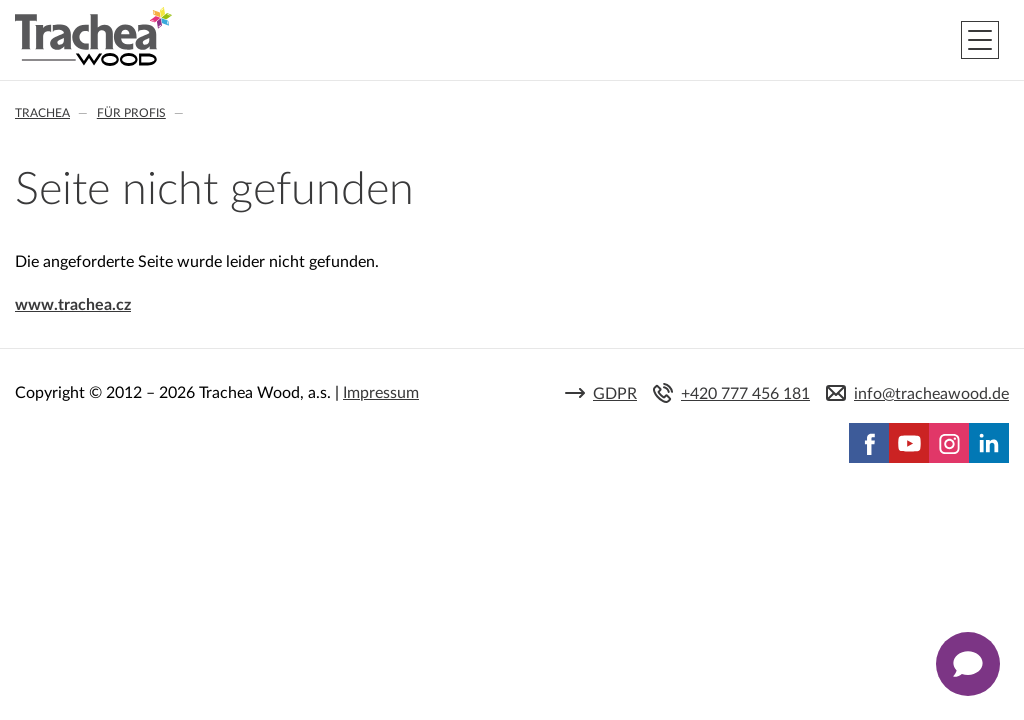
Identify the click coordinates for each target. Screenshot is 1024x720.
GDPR (615, 394)
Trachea (42, 113)
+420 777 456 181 (745, 394)
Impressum (381, 393)
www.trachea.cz (73, 305)
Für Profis (131, 113)
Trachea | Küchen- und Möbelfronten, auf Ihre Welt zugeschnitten (93, 37)
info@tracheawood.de (931, 394)
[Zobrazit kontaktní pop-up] (968, 664)
